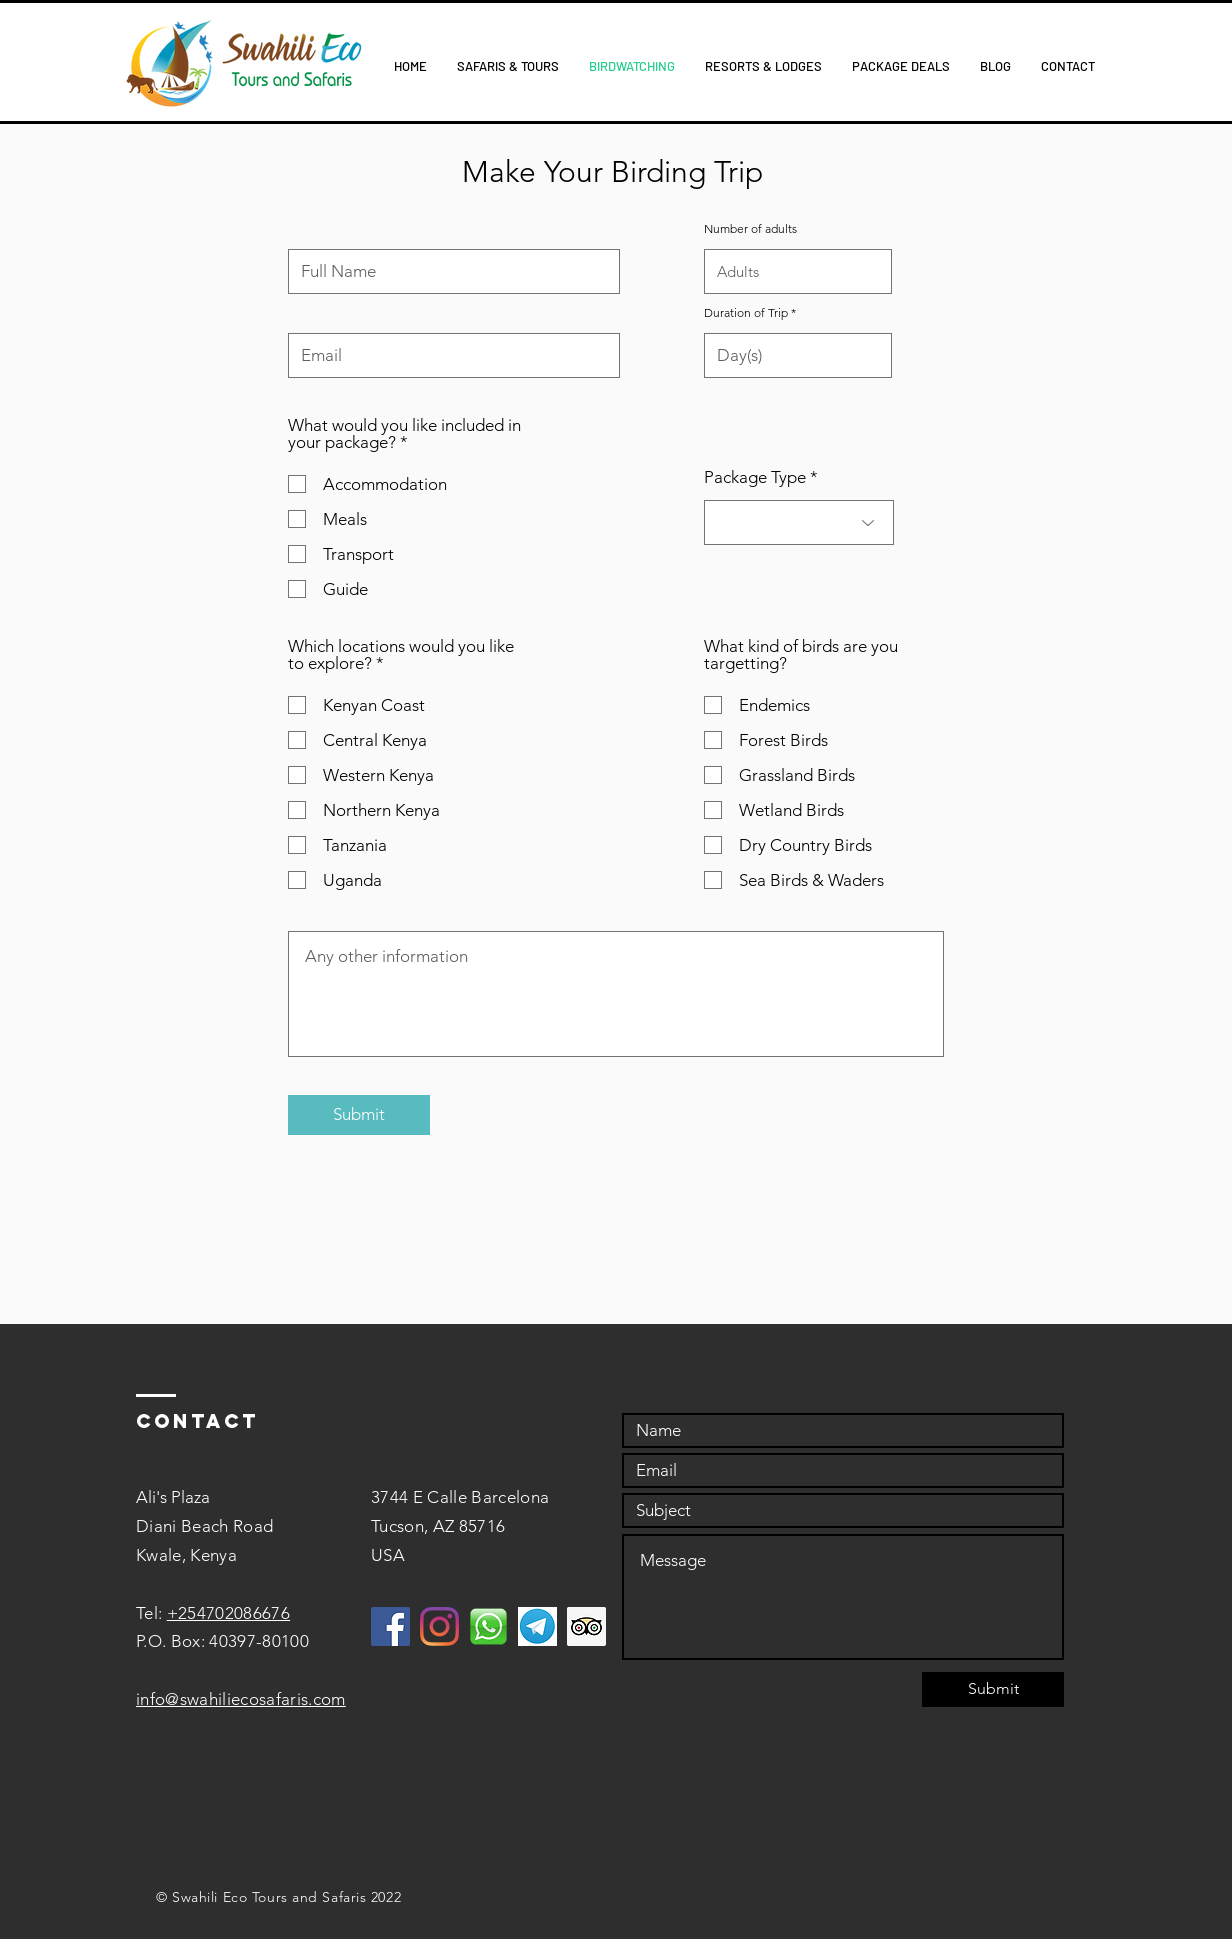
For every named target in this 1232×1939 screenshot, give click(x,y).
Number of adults (750, 229)
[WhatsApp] (488, 1626)
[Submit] (359, 1115)
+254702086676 (228, 1613)
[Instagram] (439, 1626)
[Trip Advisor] (586, 1626)
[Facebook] (390, 1626)
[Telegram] (537, 1626)
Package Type (755, 477)
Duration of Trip (746, 313)
